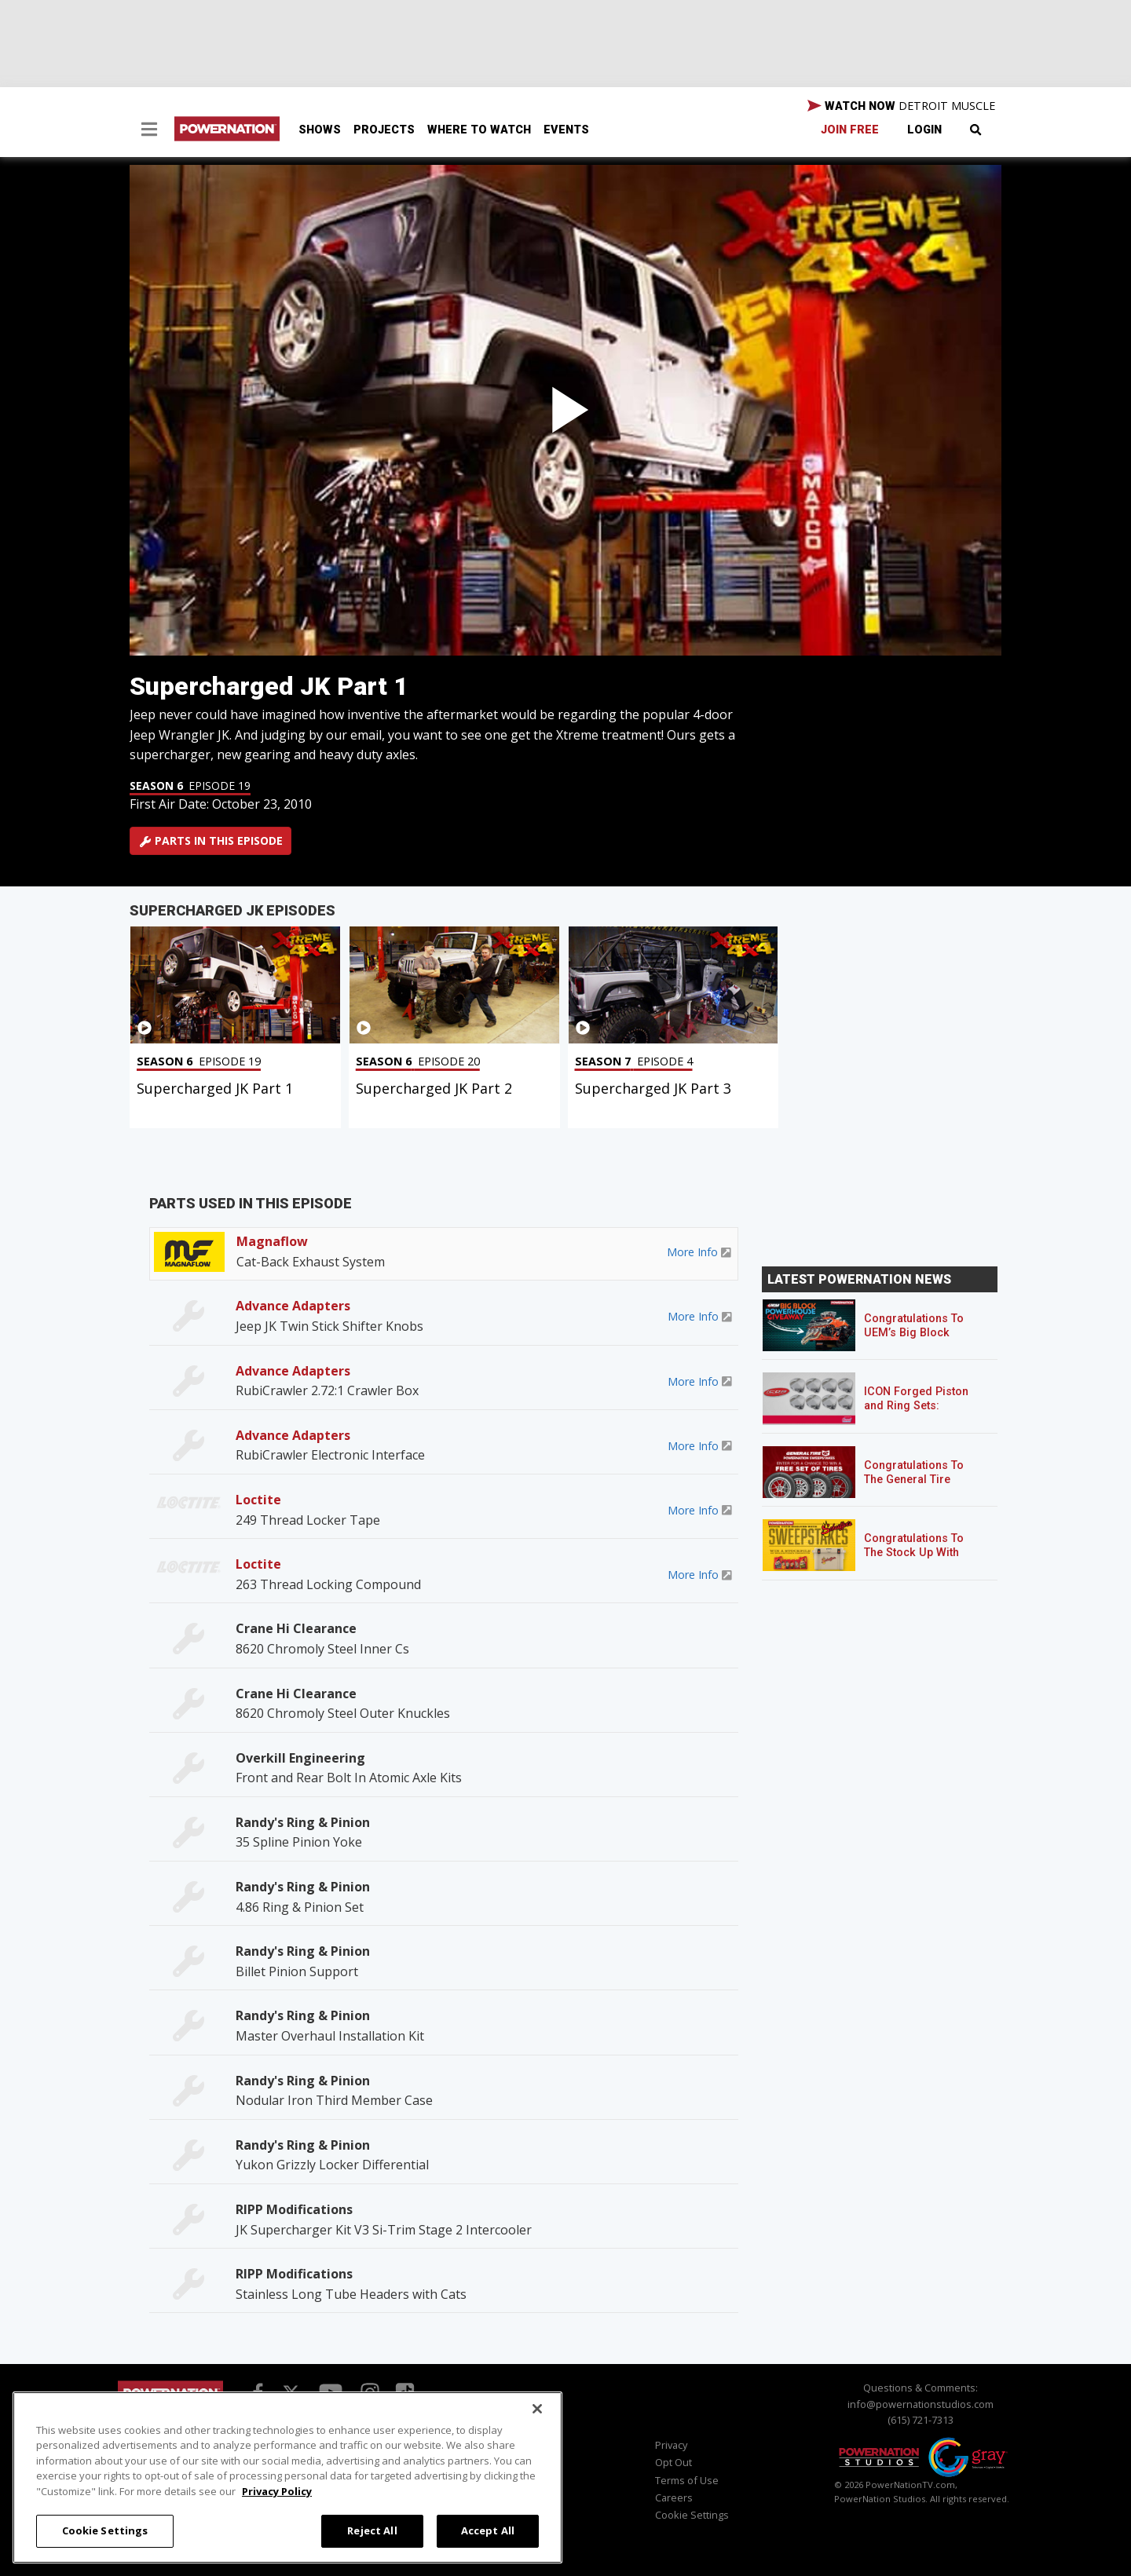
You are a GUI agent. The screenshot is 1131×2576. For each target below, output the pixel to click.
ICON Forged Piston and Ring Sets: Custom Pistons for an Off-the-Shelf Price (923, 1413)
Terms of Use (687, 2480)
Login (924, 130)
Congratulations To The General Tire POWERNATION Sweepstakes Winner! (920, 1487)
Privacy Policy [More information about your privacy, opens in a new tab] (277, 2491)
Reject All (372, 2530)
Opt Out (673, 2462)
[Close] (537, 2408)
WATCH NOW (901, 106)
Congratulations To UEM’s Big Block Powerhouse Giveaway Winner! (914, 1340)
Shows (319, 130)
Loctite (258, 1499)
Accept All (487, 2530)
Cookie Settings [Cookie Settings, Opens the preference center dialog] (105, 2530)
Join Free (850, 130)
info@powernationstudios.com (920, 2404)
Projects (384, 130)
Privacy (671, 2445)
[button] (149, 131)
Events (566, 130)
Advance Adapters (293, 1305)
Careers (674, 2497)
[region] (287, 2477)
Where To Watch (479, 130)
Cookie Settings (692, 2515)
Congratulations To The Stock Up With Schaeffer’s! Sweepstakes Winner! (920, 1560)
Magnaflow (272, 1241)
